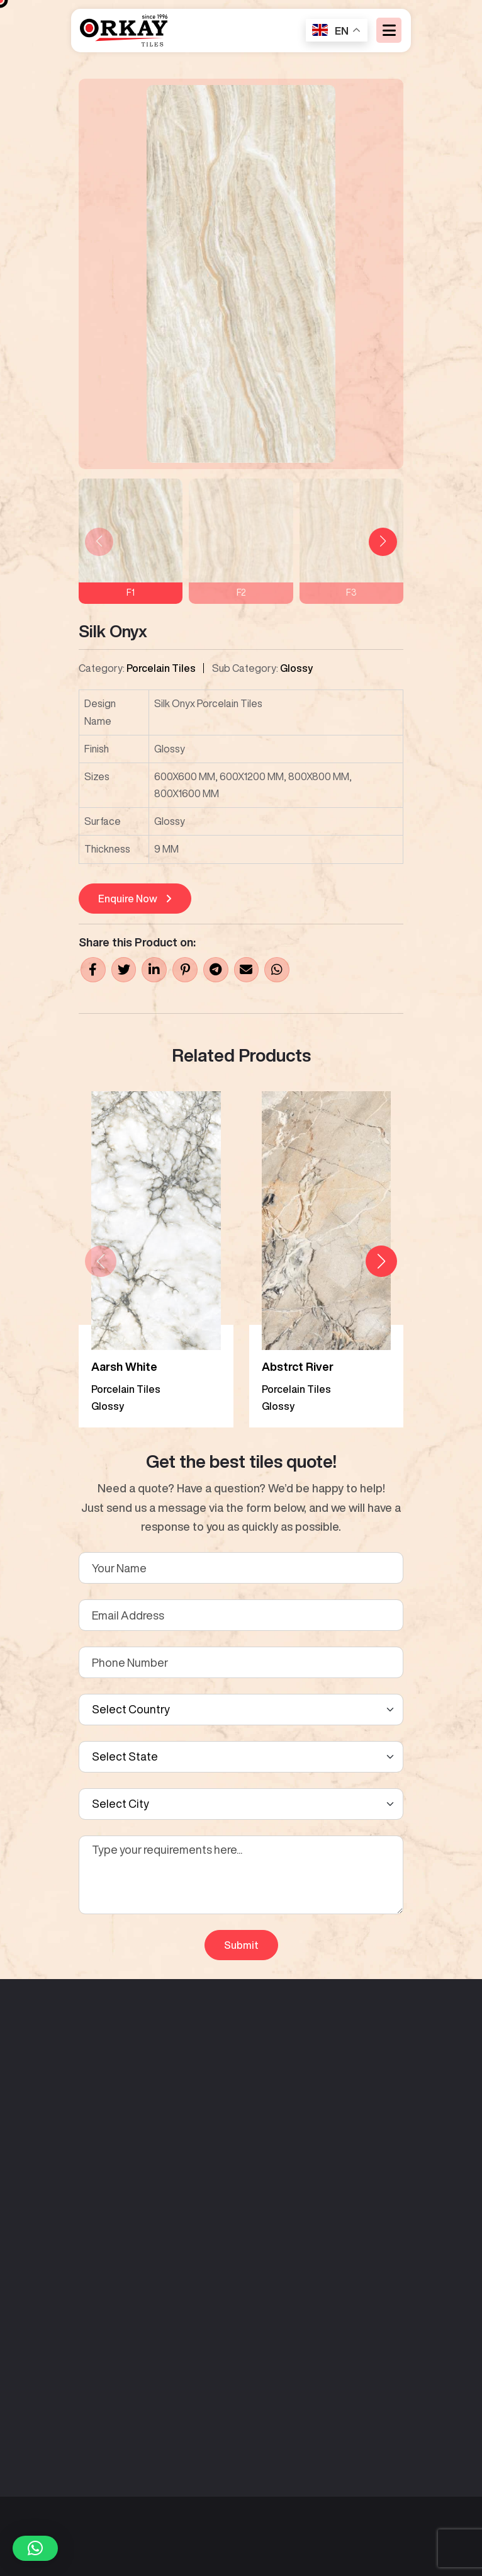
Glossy (296, 668)
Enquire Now (135, 899)
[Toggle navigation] (388, 32)
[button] (383, 542)
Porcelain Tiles (161, 668)
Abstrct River (297, 1366)
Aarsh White (124, 1366)
